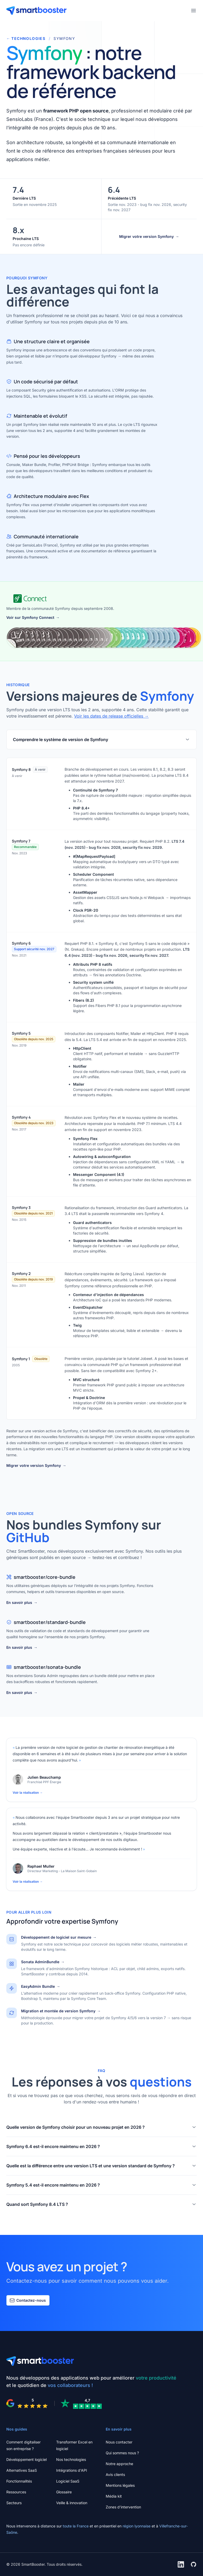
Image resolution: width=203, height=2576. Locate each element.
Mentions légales (120, 2485)
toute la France (76, 2526)
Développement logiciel (26, 2459)
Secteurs (14, 2502)
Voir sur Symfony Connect (33, 617)
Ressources (16, 2492)
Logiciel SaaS (67, 2481)
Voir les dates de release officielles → (111, 716)
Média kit (114, 2496)
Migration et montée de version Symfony (61, 2011)
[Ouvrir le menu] (193, 10)
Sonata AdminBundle (43, 1962)
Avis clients (115, 2474)
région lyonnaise (137, 2526)
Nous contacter (119, 2442)
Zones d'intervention (123, 2507)
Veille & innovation (71, 2502)
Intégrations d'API (71, 2470)
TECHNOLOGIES (25, 38)
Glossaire (64, 2492)
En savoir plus (21, 1602)
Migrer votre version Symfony (149, 236)
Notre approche (119, 2463)
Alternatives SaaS (21, 2470)
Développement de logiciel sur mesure (58, 1937)
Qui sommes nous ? (122, 2453)
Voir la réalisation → (28, 1793)
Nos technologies (71, 2459)
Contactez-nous (27, 2300)
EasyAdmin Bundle (40, 1986)
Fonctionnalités (19, 2481)
